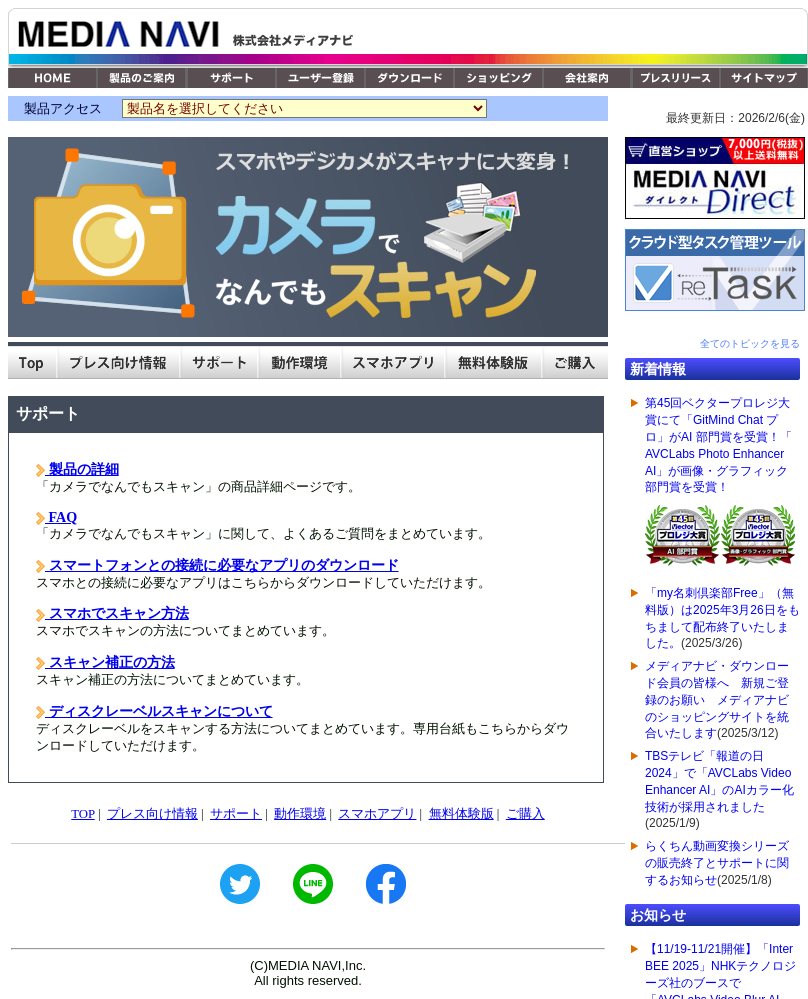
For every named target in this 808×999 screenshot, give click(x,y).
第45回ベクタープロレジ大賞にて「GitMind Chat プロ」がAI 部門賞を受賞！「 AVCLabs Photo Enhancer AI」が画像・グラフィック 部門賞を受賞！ (720, 485)
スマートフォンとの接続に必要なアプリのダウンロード (222, 565)
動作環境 (300, 814)
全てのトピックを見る (750, 343)
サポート (236, 814)
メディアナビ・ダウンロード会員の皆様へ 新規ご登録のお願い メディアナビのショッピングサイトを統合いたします (717, 699)
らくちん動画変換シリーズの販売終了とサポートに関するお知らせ (717, 863)
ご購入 (525, 814)
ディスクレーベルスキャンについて (159, 711)
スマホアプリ (377, 814)
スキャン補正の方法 (110, 662)
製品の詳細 (82, 469)
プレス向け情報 (152, 814)
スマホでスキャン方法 (117, 613)
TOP (82, 814)
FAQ (61, 517)
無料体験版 (461, 814)
